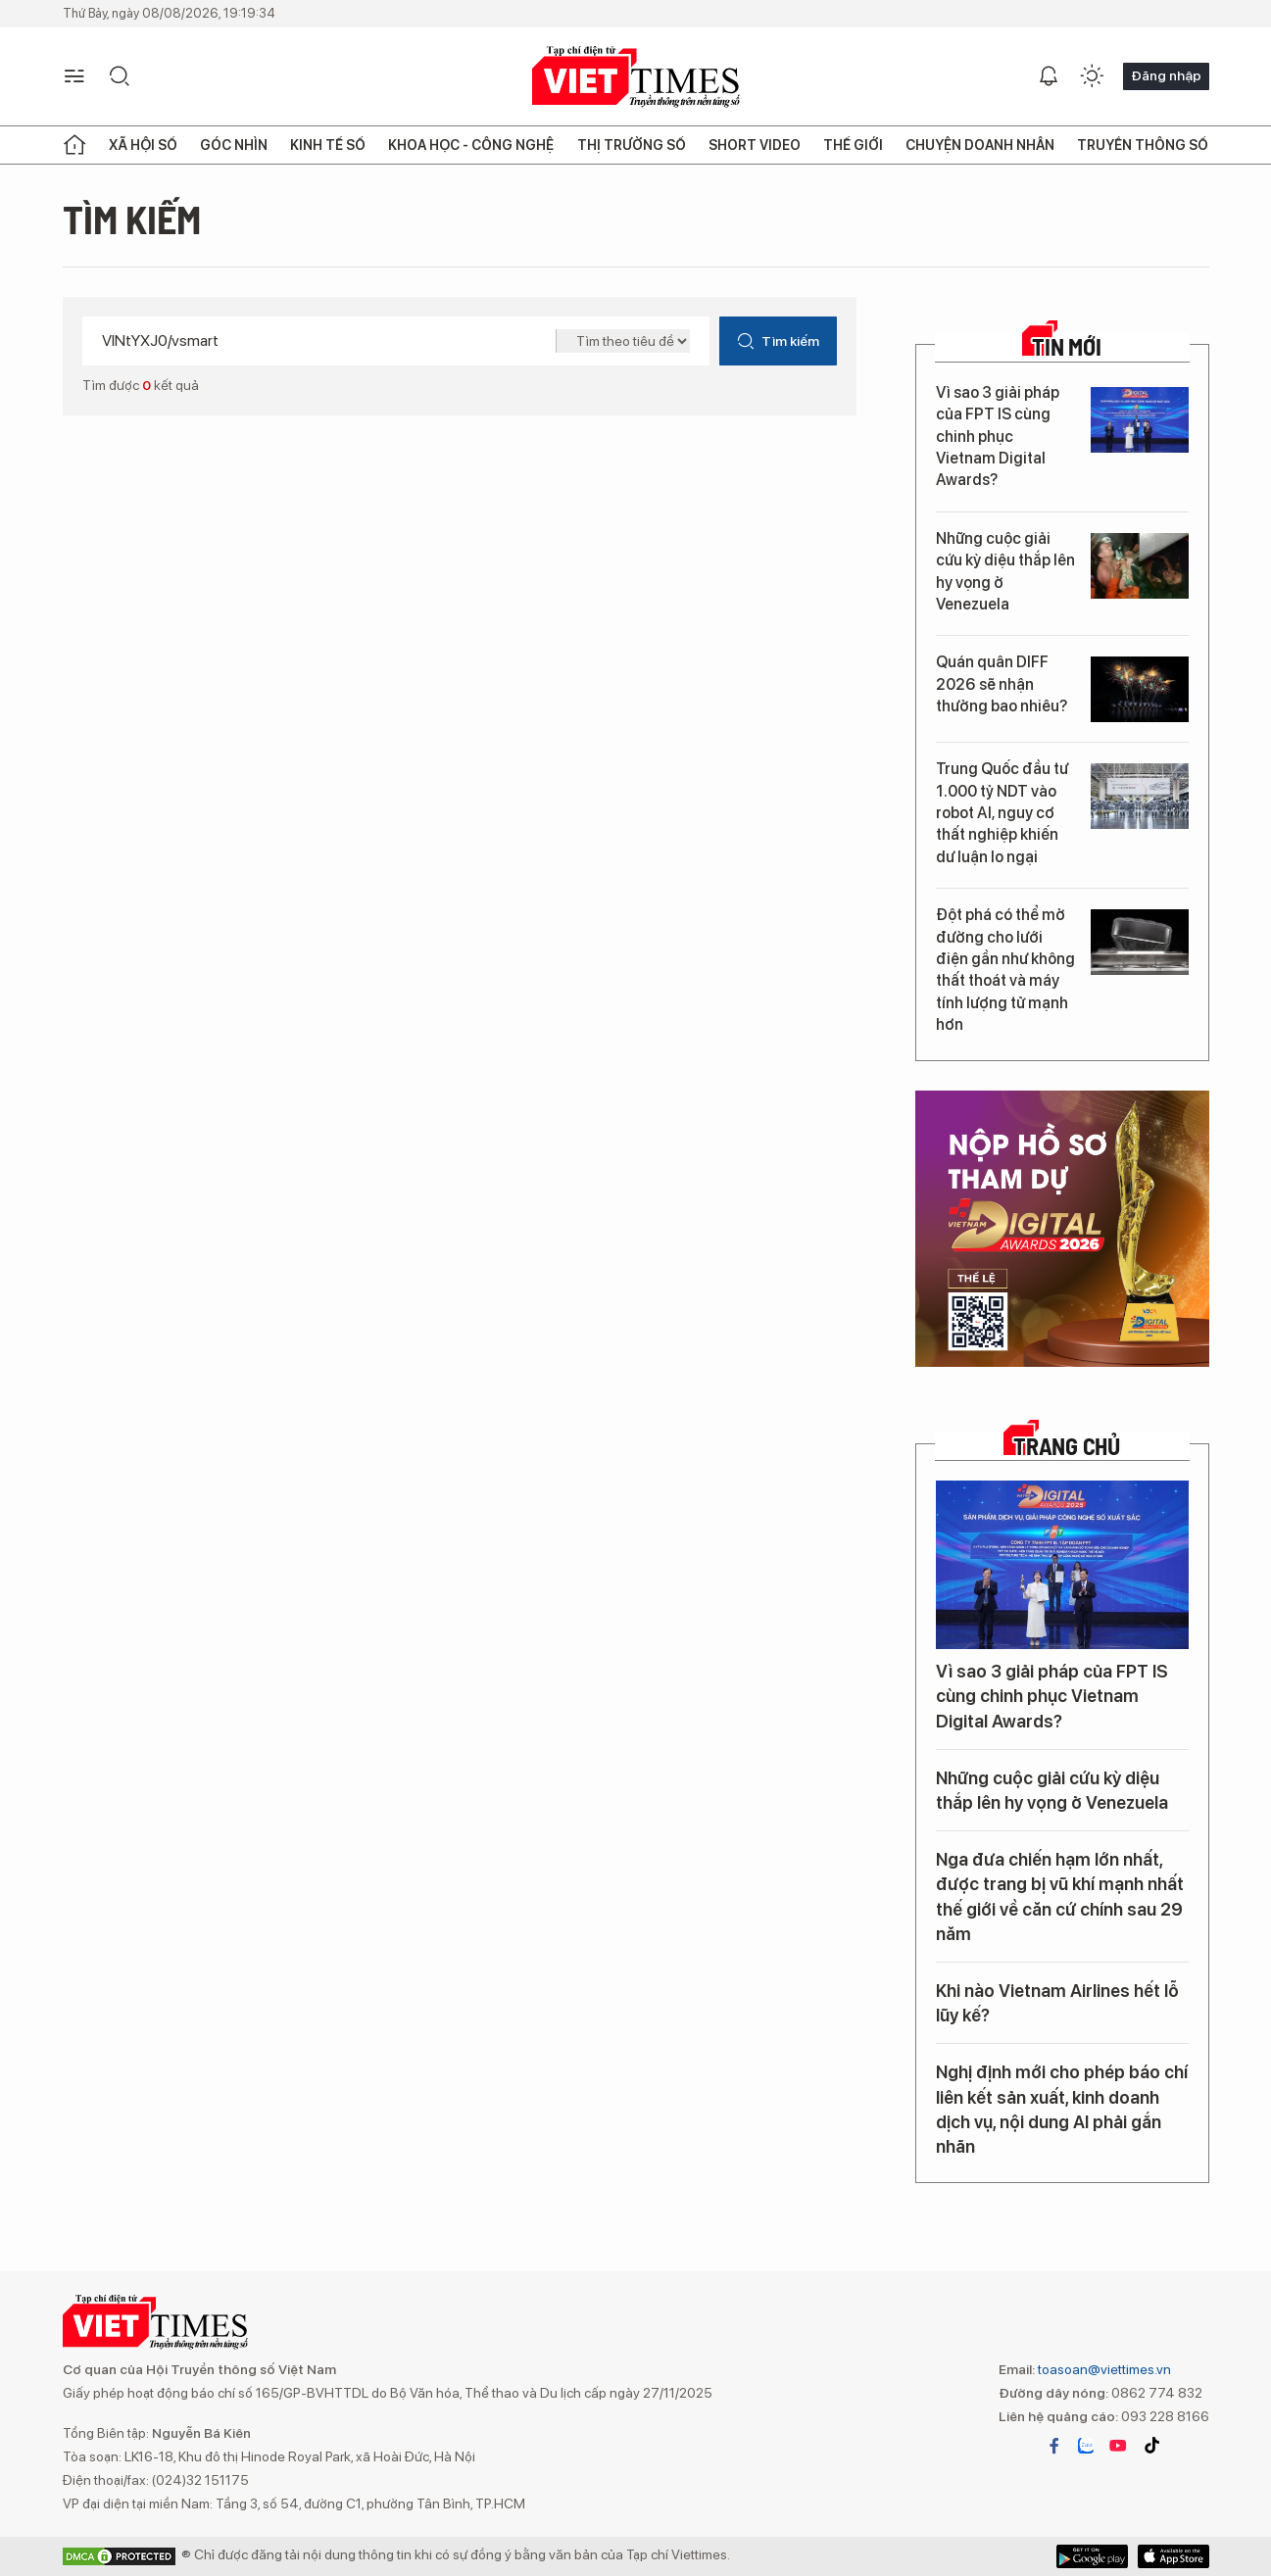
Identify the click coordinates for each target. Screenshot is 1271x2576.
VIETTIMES (636, 77)
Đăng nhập (1166, 75)
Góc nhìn (234, 145)
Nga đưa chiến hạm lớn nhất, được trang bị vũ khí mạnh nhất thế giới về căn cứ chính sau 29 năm (1060, 1896)
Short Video (755, 145)
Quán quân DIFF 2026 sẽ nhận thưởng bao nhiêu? (1001, 684)
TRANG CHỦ (1066, 1446)
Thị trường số (631, 145)
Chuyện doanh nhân (979, 145)
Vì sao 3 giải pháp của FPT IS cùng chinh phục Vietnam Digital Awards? (997, 436)
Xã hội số (143, 145)
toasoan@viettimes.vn (1103, 2369)
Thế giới (853, 145)
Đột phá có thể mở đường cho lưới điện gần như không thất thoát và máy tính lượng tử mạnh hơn (1005, 969)
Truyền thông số (1142, 145)
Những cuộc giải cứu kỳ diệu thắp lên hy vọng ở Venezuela (1005, 571)
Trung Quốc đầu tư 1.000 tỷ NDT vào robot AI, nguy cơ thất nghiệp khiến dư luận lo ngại (1002, 812)
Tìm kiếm (777, 341)
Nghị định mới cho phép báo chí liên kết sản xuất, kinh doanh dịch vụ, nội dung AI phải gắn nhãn (1062, 2109)
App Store (1092, 2556)
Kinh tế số (328, 145)
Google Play (1173, 2556)
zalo (1086, 2446)
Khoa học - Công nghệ (471, 145)
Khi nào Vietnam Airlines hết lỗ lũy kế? (1057, 2002)
